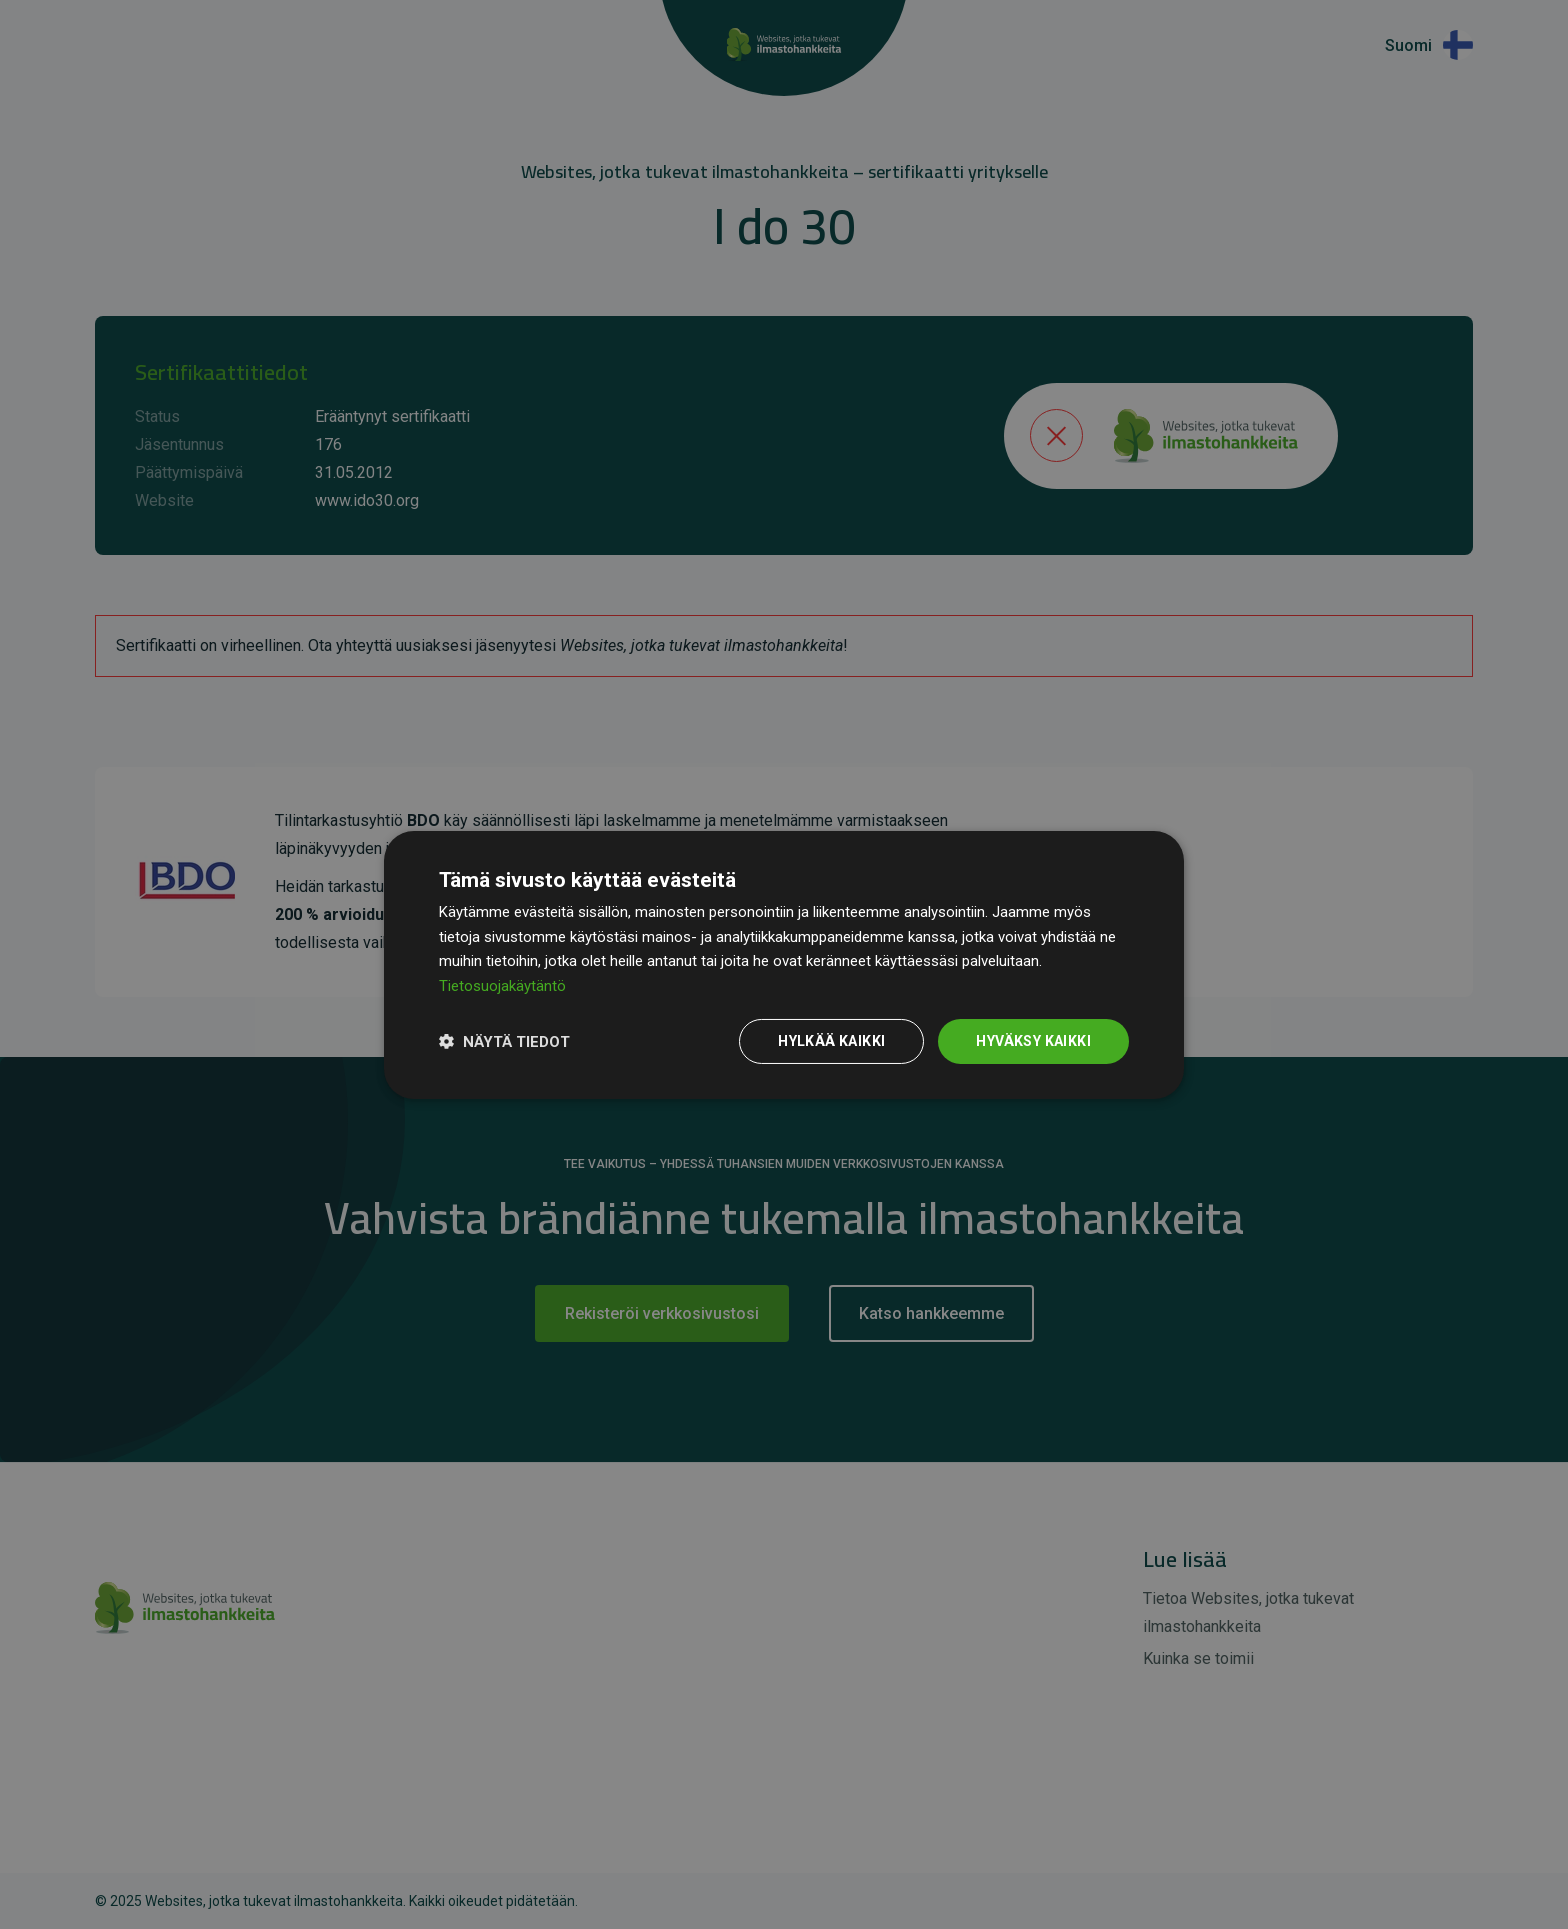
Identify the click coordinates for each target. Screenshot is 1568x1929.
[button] (504, 1041)
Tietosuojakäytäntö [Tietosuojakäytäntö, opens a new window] (502, 986)
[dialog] (784, 964)
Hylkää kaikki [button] (831, 1041)
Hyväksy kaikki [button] (1033, 1041)
